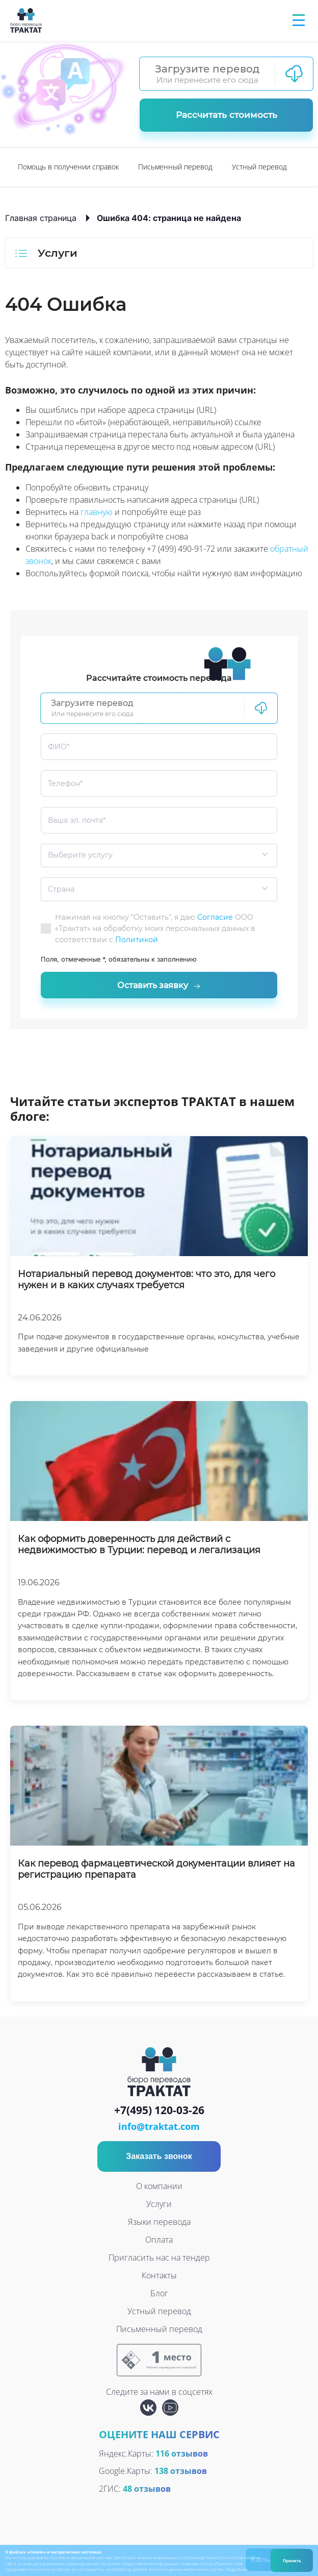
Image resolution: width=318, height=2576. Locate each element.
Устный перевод (259, 166)
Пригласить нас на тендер (159, 2261)
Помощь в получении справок (68, 166)
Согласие (215, 917)
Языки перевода (159, 2225)
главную (97, 512)
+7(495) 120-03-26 (159, 2114)
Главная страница (40, 218)
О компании (159, 2190)
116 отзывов (181, 2457)
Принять (292, 2560)
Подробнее (236, 2569)
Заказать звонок (159, 2160)
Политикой (136, 939)
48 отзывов (147, 2492)
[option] (68, 167)
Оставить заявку (159, 988)
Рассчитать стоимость (226, 115)
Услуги (159, 2208)
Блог (159, 2297)
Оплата (159, 2243)
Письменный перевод (175, 166)
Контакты (159, 2279)
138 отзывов (180, 2475)
